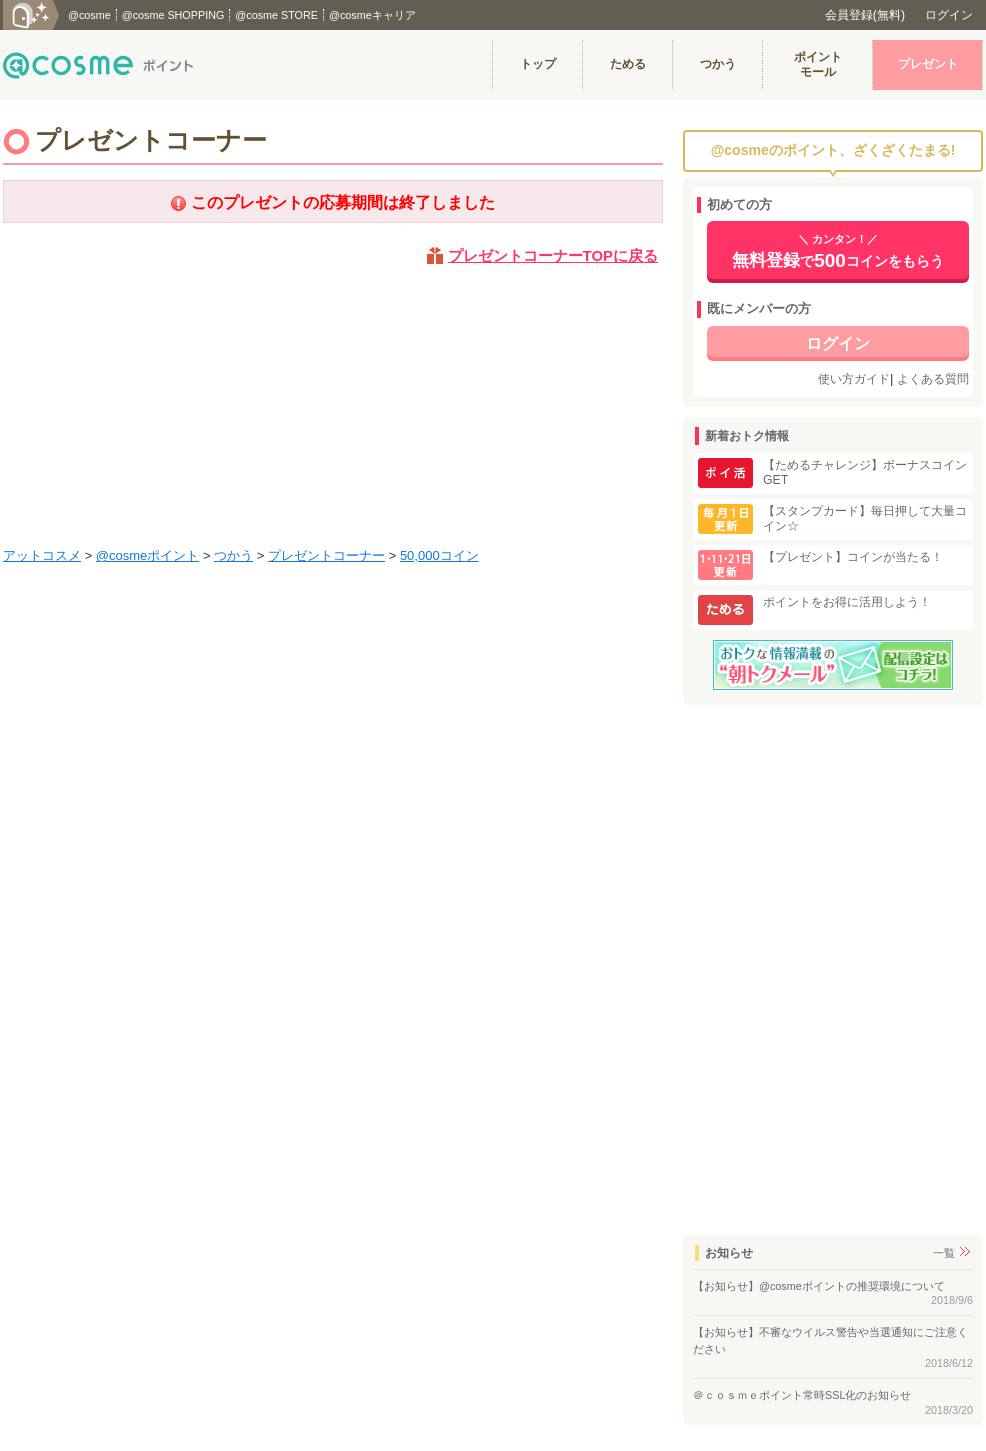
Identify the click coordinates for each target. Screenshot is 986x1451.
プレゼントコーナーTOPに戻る (553, 255)
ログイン (949, 15)
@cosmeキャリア (372, 15)
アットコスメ (42, 555)
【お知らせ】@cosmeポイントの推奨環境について (819, 1286)
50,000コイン (439, 555)
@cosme (89, 15)
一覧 (944, 1253)
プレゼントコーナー (326, 555)
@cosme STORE (276, 15)
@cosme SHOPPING (173, 15)
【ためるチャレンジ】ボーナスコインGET (865, 472)
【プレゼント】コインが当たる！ (853, 557)
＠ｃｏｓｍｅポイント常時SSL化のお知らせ (802, 1395)
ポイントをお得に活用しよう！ (847, 602)
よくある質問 (933, 379)
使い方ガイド (854, 379)
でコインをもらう (838, 252)
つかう (233, 555)
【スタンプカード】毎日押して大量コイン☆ (865, 518)
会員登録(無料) (865, 15)
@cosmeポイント (148, 555)
